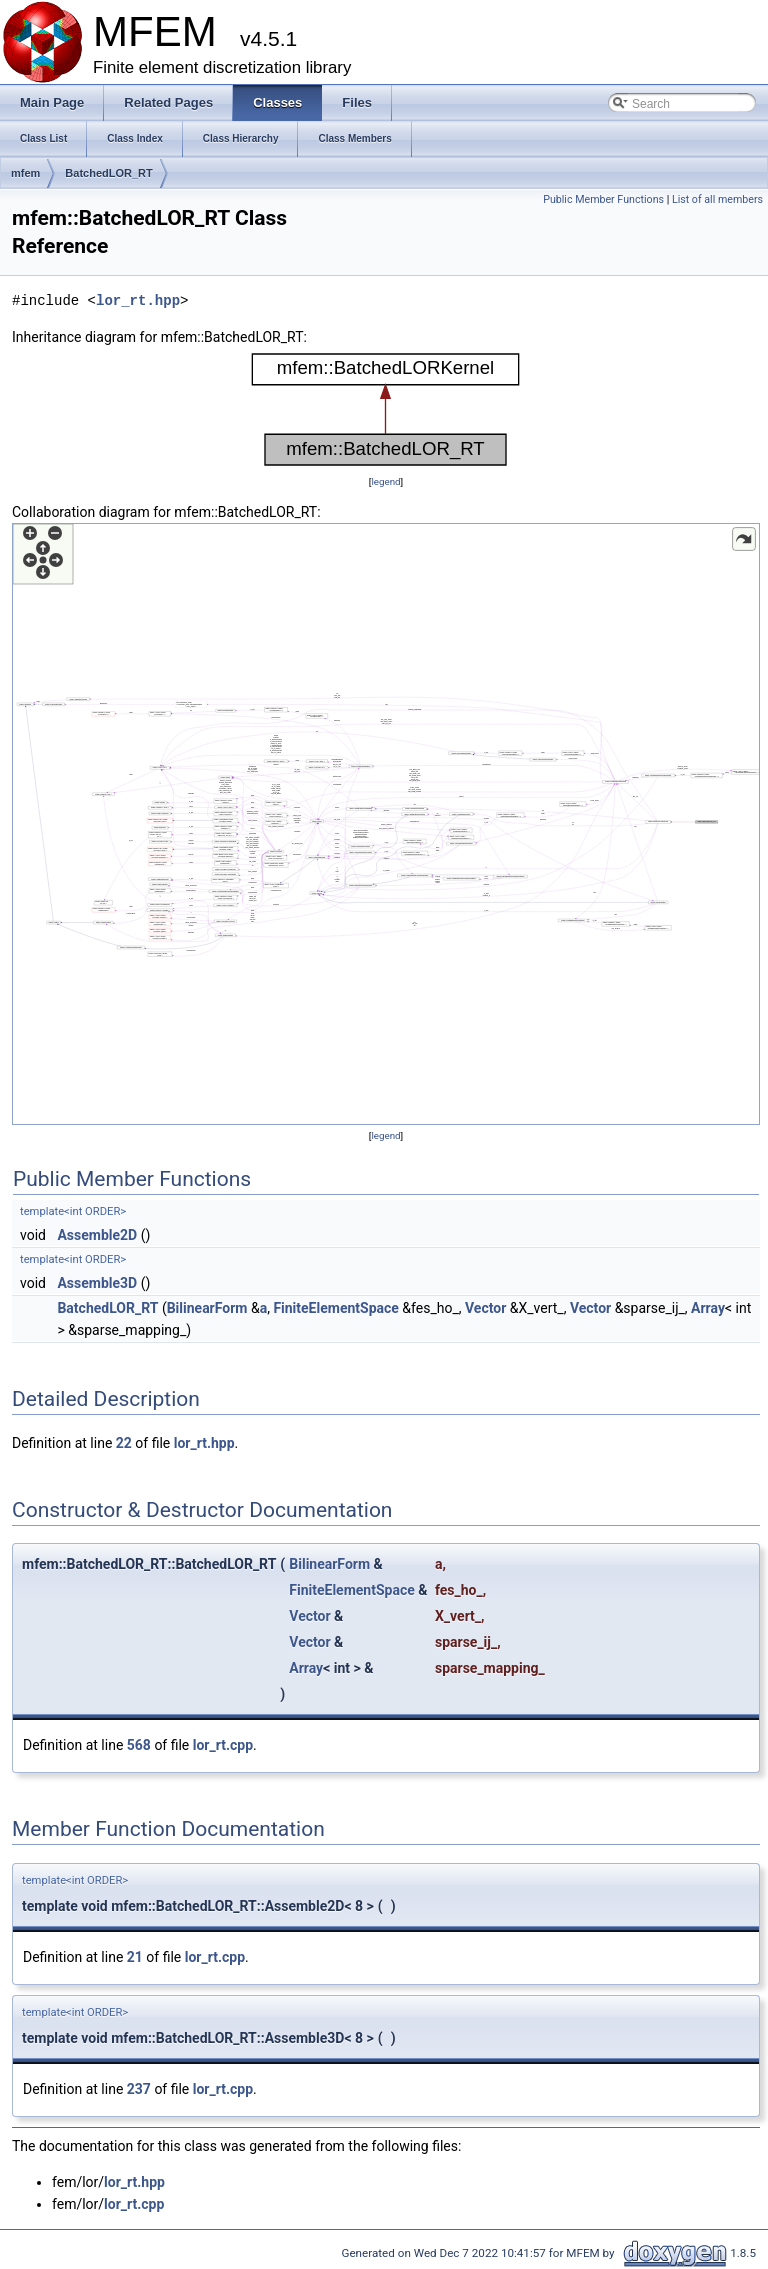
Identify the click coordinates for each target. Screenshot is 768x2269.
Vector (485, 1308)
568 (139, 1745)
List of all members (717, 199)
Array (708, 1308)
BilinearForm (207, 1308)
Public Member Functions (603, 199)
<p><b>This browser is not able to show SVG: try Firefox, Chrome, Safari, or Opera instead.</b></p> (386, 409)
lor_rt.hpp (138, 300)
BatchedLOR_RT (108, 173)
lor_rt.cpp (223, 1745)
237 (139, 2089)
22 (124, 1443)
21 (135, 1957)
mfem (25, 173)
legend (385, 481)
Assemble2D (97, 1235)
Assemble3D (97, 1283)
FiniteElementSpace (336, 1308)
